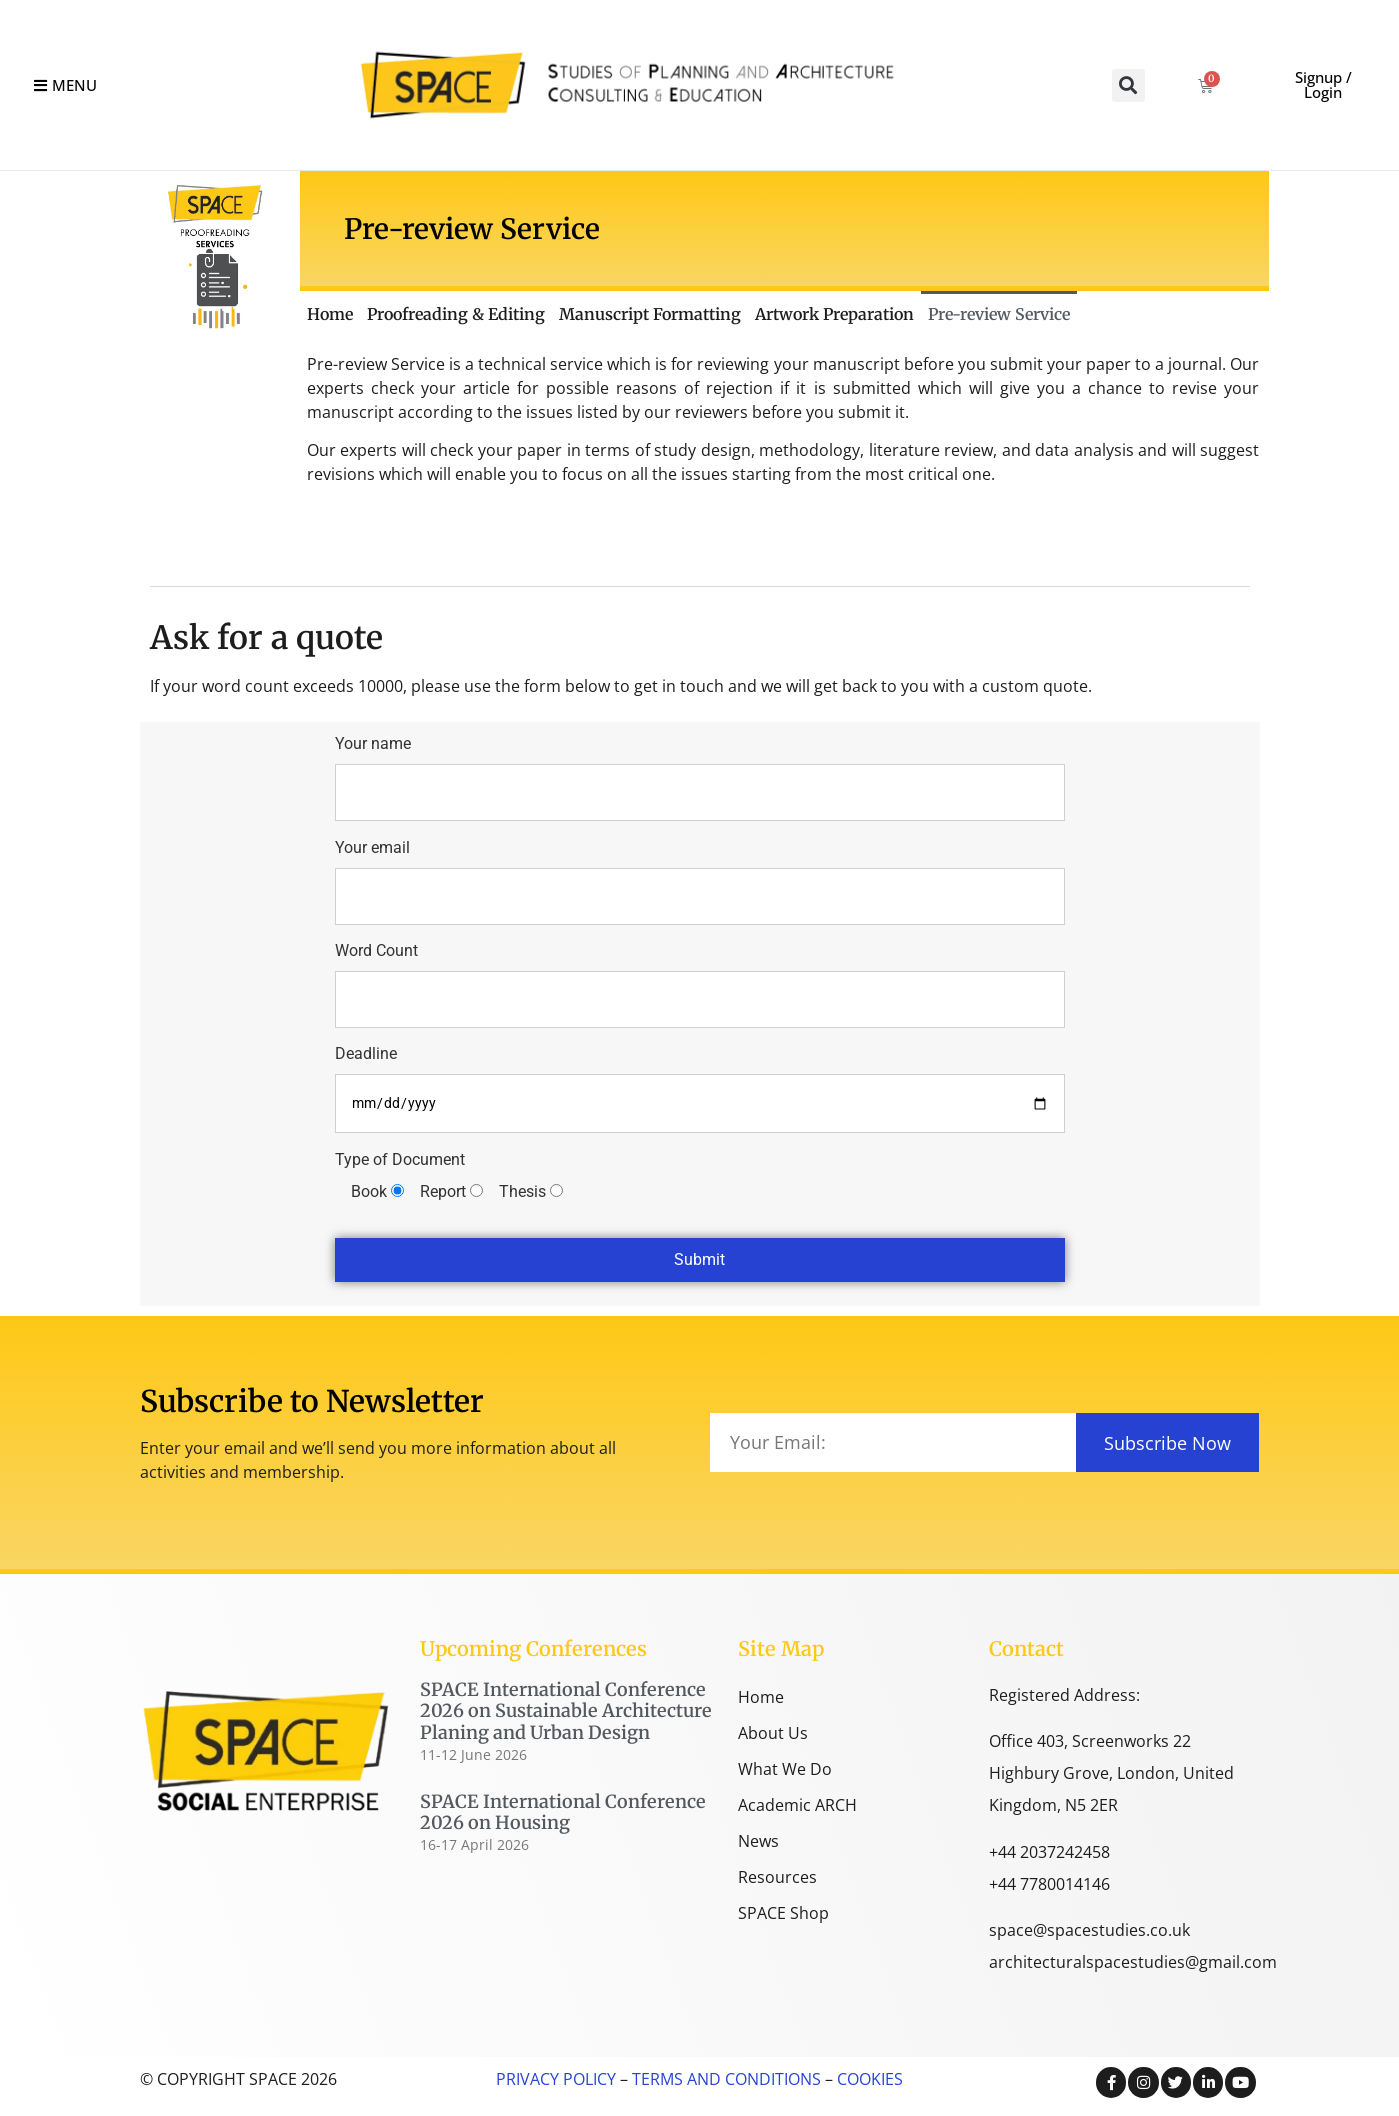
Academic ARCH (797, 1805)
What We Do (785, 1769)
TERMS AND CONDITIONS (724, 2079)
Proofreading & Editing (456, 314)
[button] (1128, 85)
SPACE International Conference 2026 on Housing (563, 1812)
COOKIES (870, 2079)
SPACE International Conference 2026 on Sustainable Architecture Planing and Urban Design (566, 1711)
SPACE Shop (783, 1913)
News (758, 1841)
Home (330, 314)
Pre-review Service (999, 314)
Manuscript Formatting (650, 314)
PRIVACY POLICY (556, 2079)
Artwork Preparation (834, 314)
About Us (773, 1733)
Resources (777, 1877)
